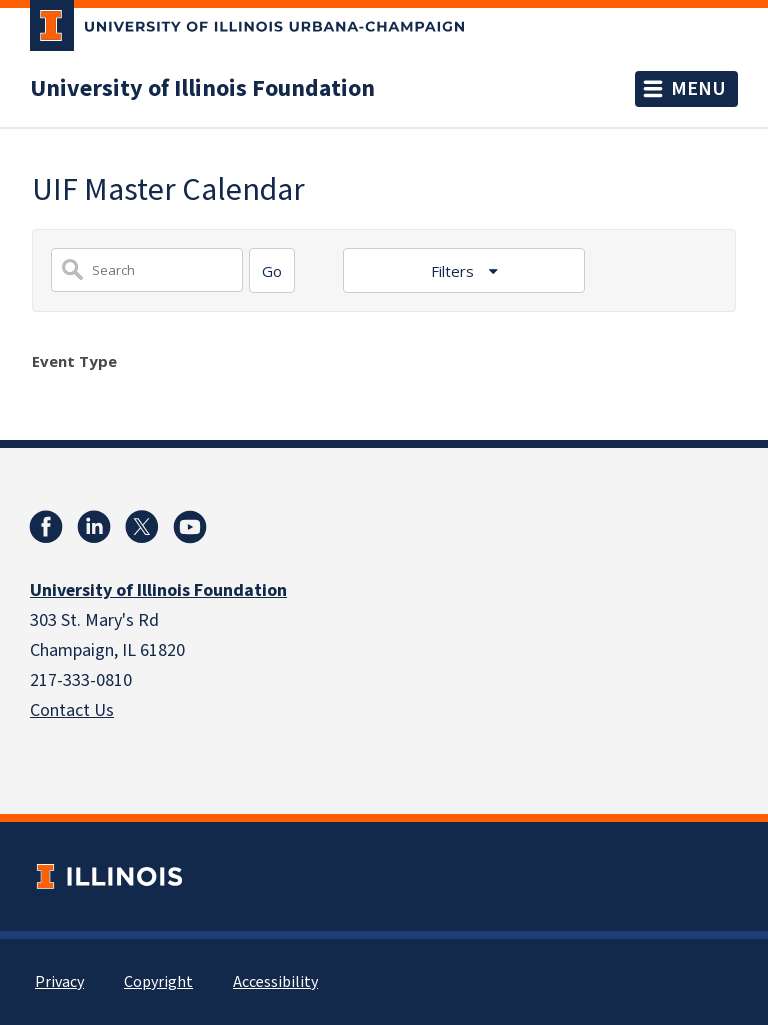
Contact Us (72, 710)
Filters (454, 271)
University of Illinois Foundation (202, 89)
